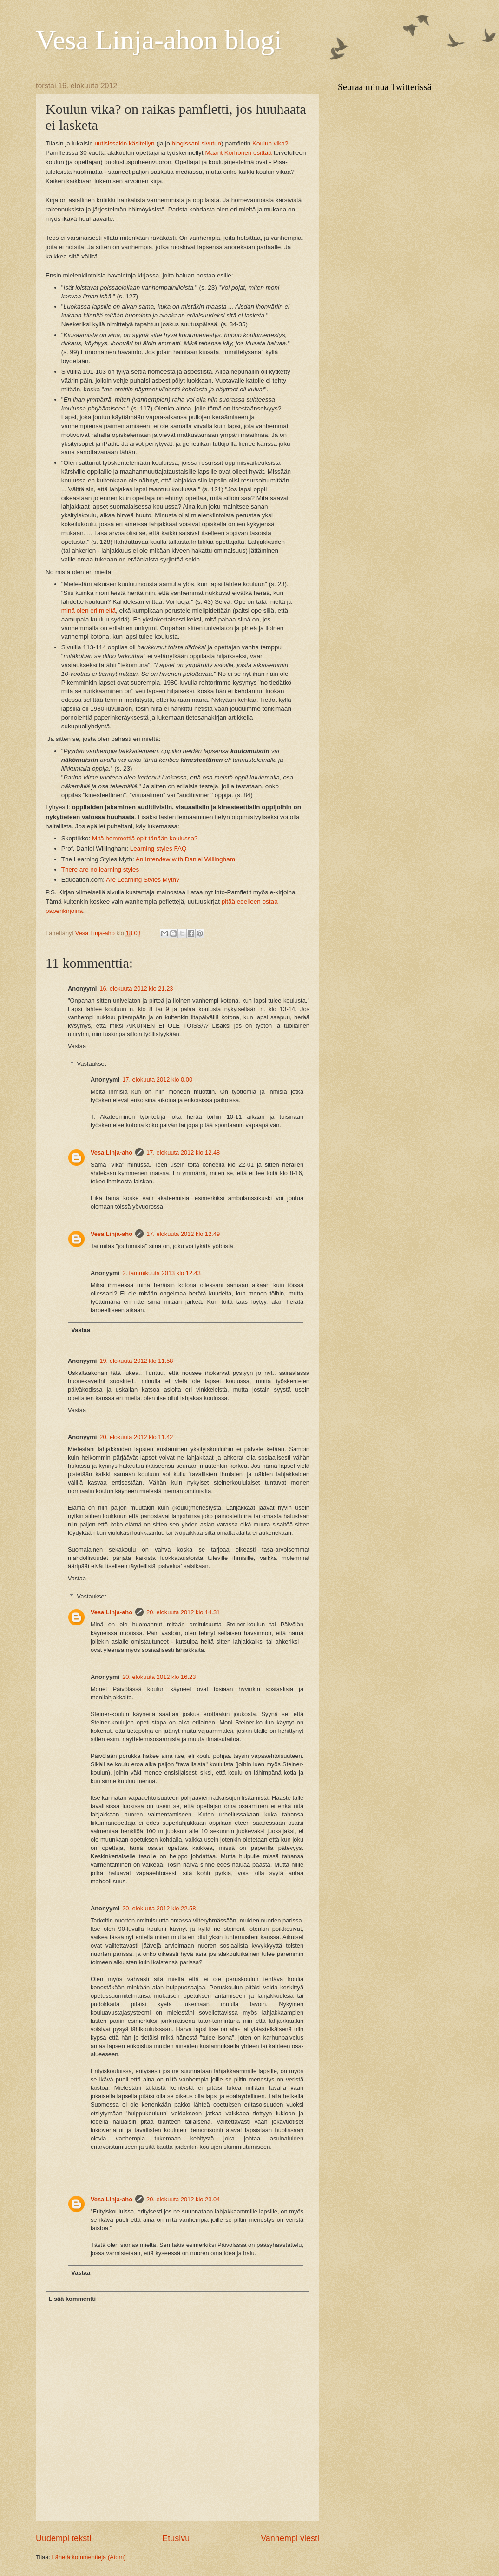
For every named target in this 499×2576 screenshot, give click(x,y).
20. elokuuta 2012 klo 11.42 (136, 1436)
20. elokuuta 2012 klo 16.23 (159, 1676)
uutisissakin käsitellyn (124, 143)
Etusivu (176, 2538)
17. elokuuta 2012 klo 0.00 (157, 1079)
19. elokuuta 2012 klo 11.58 (136, 1360)
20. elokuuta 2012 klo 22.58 (159, 1908)
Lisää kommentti (72, 2298)
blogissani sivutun (196, 143)
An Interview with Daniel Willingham (185, 859)
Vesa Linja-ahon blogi (159, 40)
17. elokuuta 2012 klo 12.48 (183, 1152)
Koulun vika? (270, 143)
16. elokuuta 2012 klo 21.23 (136, 988)
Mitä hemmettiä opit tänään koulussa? (145, 838)
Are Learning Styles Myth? (143, 879)
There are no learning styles (100, 869)
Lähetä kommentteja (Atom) (89, 2557)
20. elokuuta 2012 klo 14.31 (183, 1612)
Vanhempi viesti (290, 2538)
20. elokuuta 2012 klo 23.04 (183, 2199)
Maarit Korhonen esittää (238, 152)
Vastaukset (91, 1063)
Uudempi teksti (63, 2538)
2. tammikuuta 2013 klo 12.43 (161, 1272)
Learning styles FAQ (158, 848)
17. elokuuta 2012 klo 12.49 (183, 1233)
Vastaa (77, 1046)
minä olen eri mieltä (88, 610)
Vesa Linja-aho (111, 1152)
